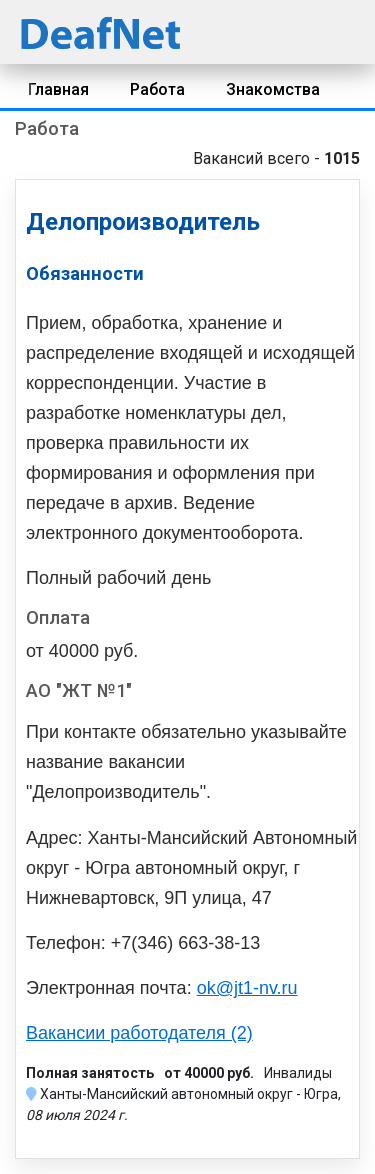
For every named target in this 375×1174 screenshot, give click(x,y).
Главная (58, 89)
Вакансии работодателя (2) (139, 1033)
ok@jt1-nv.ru (247, 988)
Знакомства (273, 89)
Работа (157, 89)
